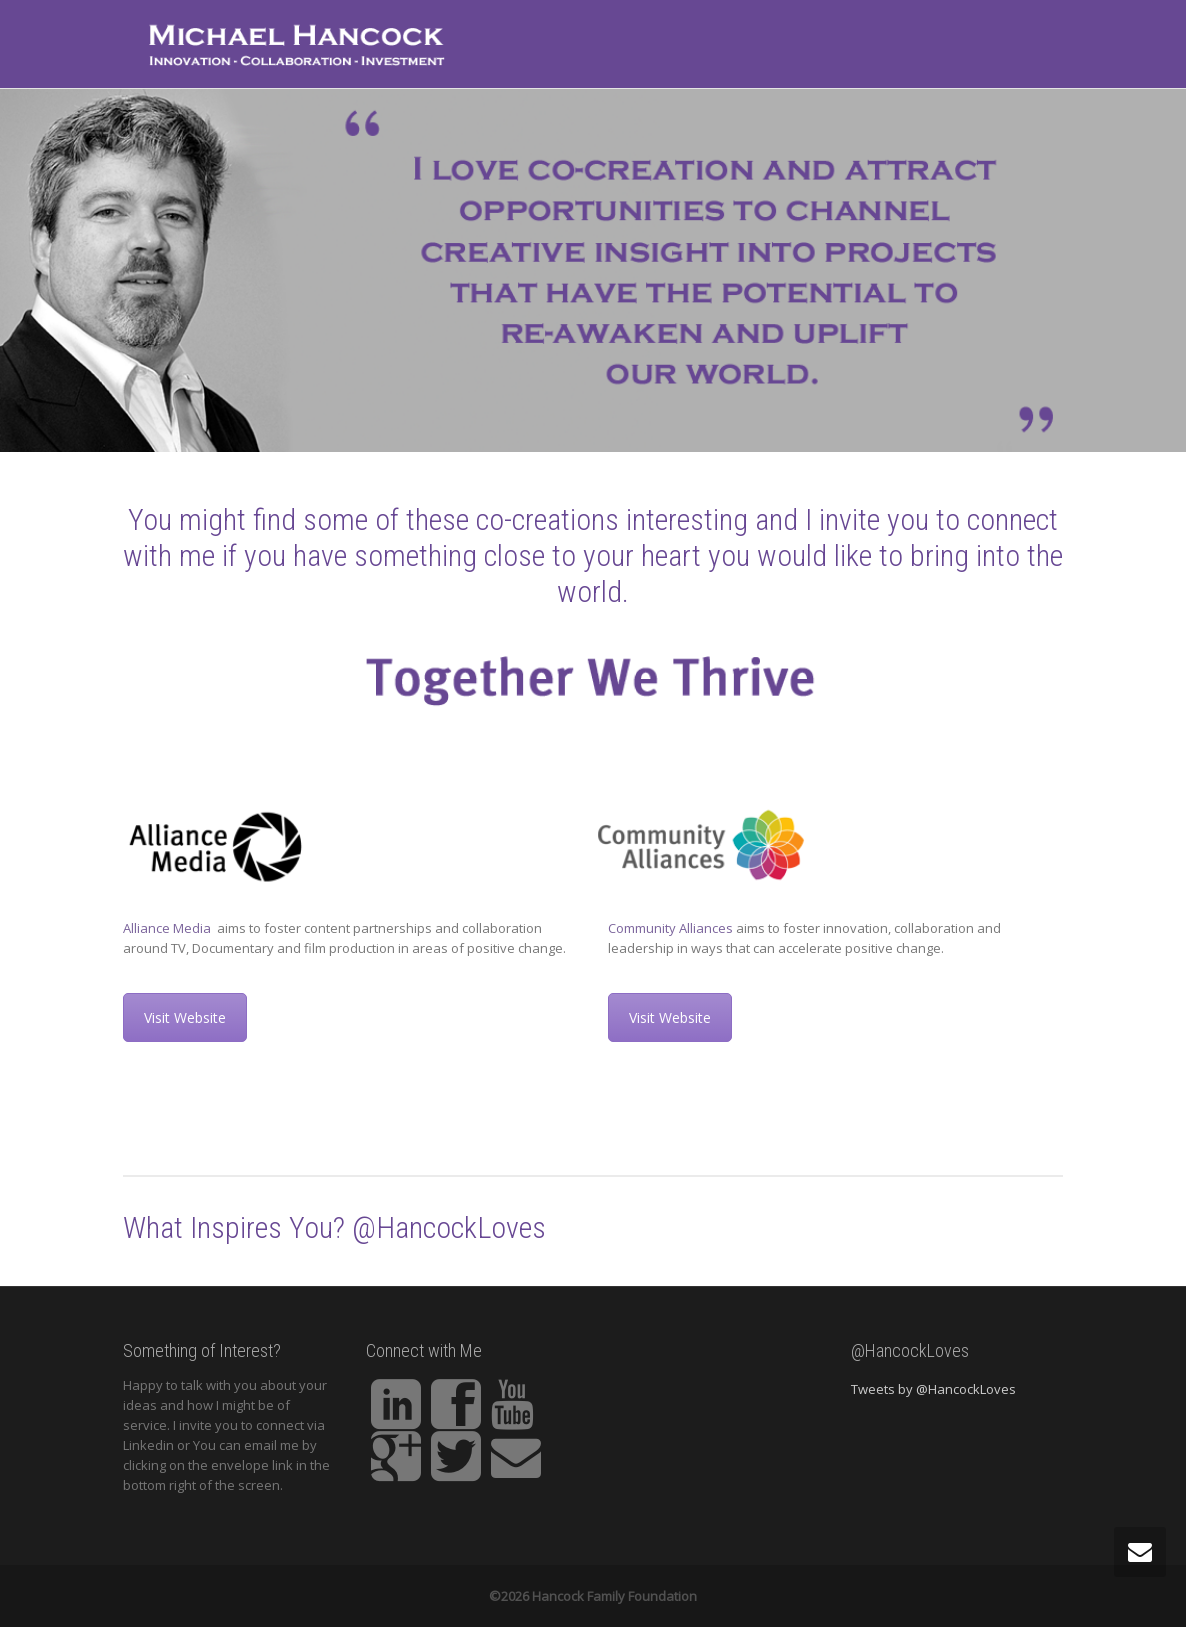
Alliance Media (168, 928)
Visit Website (185, 1017)
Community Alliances (670, 928)
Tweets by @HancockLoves (933, 1389)
